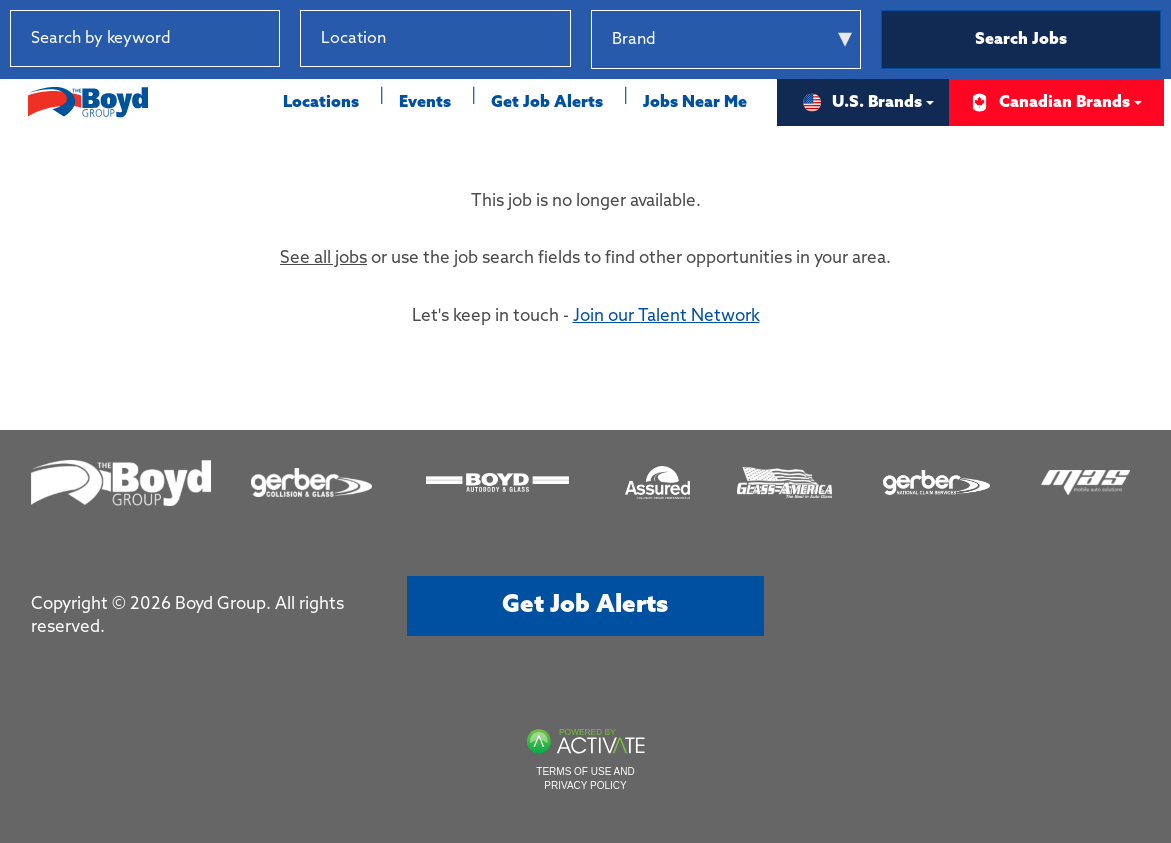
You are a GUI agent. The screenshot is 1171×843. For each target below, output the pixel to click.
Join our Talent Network (666, 316)
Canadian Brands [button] (1049, 102)
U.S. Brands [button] (862, 102)
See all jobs (323, 258)
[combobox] (435, 38)
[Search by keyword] (145, 38)
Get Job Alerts (547, 102)
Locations (321, 102)
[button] (555, 38)
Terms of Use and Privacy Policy (585, 778)
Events (425, 102)
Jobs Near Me (695, 102)
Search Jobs (1021, 39)
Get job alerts (585, 605)
